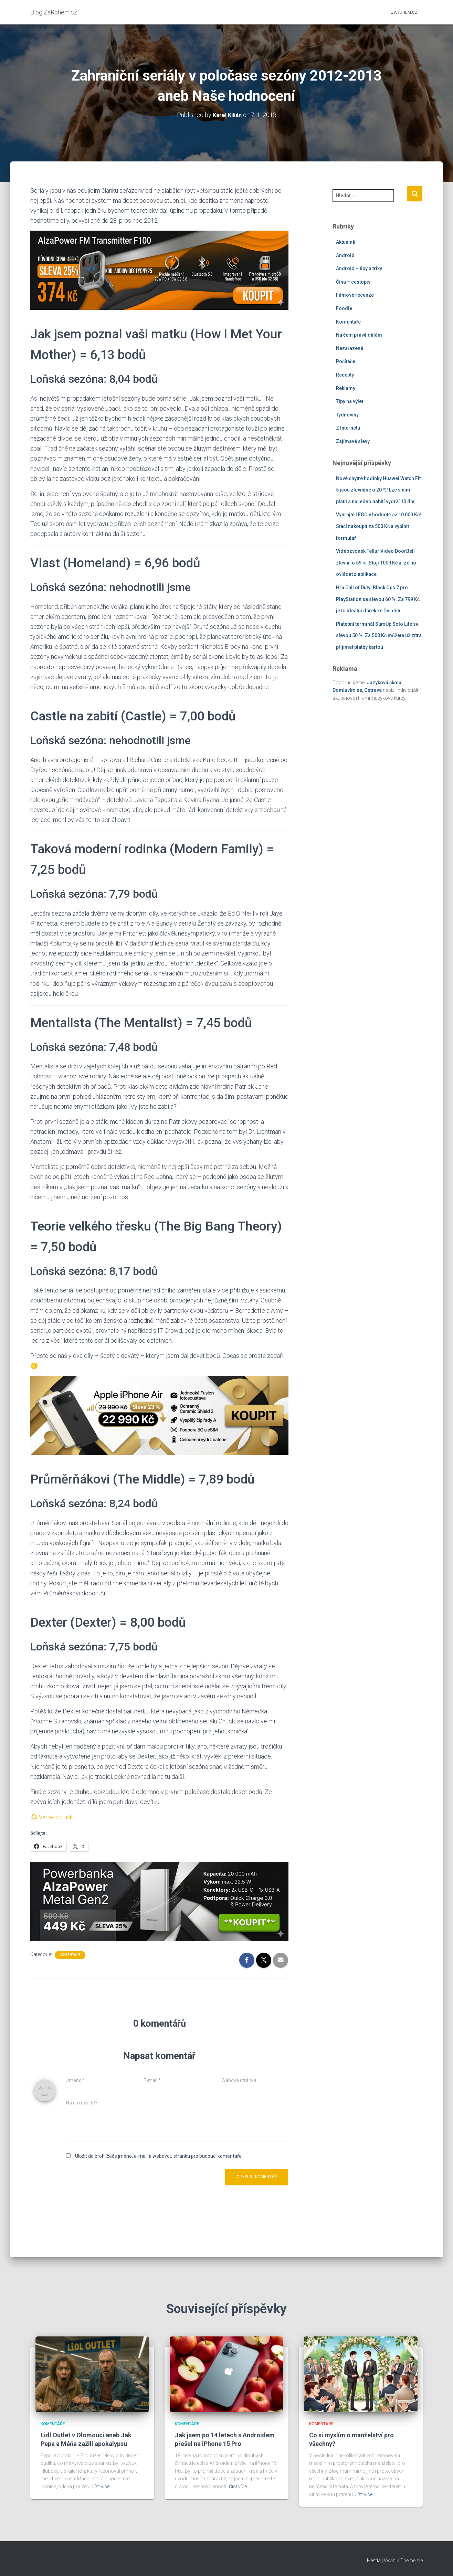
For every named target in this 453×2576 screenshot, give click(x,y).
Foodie (344, 308)
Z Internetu (348, 428)
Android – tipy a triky (359, 268)
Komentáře (70, 1954)
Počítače (345, 361)
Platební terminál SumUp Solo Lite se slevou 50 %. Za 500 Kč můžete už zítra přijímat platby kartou (379, 635)
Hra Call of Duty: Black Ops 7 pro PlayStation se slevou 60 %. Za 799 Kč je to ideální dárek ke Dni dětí (378, 598)
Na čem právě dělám (359, 334)
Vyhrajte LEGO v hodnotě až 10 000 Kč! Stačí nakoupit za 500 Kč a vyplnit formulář (378, 526)
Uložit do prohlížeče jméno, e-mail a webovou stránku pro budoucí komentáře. (159, 2155)
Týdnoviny (347, 414)
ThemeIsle (411, 2560)
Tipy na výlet (349, 401)
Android (345, 255)
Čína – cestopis (353, 281)
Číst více (100, 2486)
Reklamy (345, 388)
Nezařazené (349, 348)
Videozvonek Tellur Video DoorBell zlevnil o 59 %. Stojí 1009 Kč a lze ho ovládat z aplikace (376, 562)
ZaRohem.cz (404, 12)
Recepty (345, 374)
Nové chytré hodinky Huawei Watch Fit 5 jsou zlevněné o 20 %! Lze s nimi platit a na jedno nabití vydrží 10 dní (378, 489)
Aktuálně (345, 241)
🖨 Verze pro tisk (53, 1816)
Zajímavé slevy (353, 441)
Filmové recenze (355, 295)
